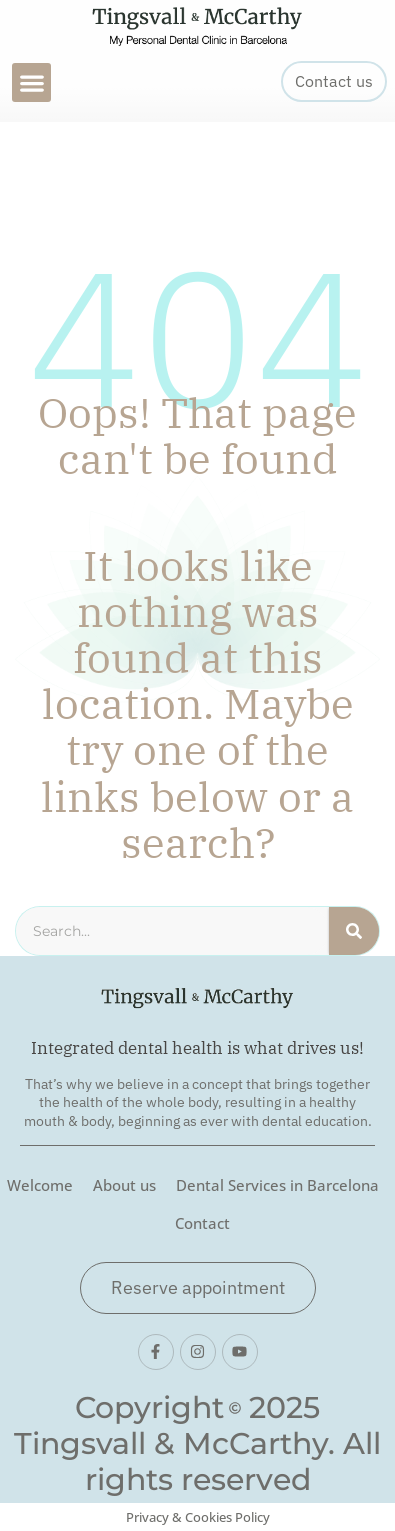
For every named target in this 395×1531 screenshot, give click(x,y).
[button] (31, 82)
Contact (202, 1223)
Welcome (40, 1185)
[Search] (354, 931)
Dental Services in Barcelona (277, 1185)
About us (124, 1185)
